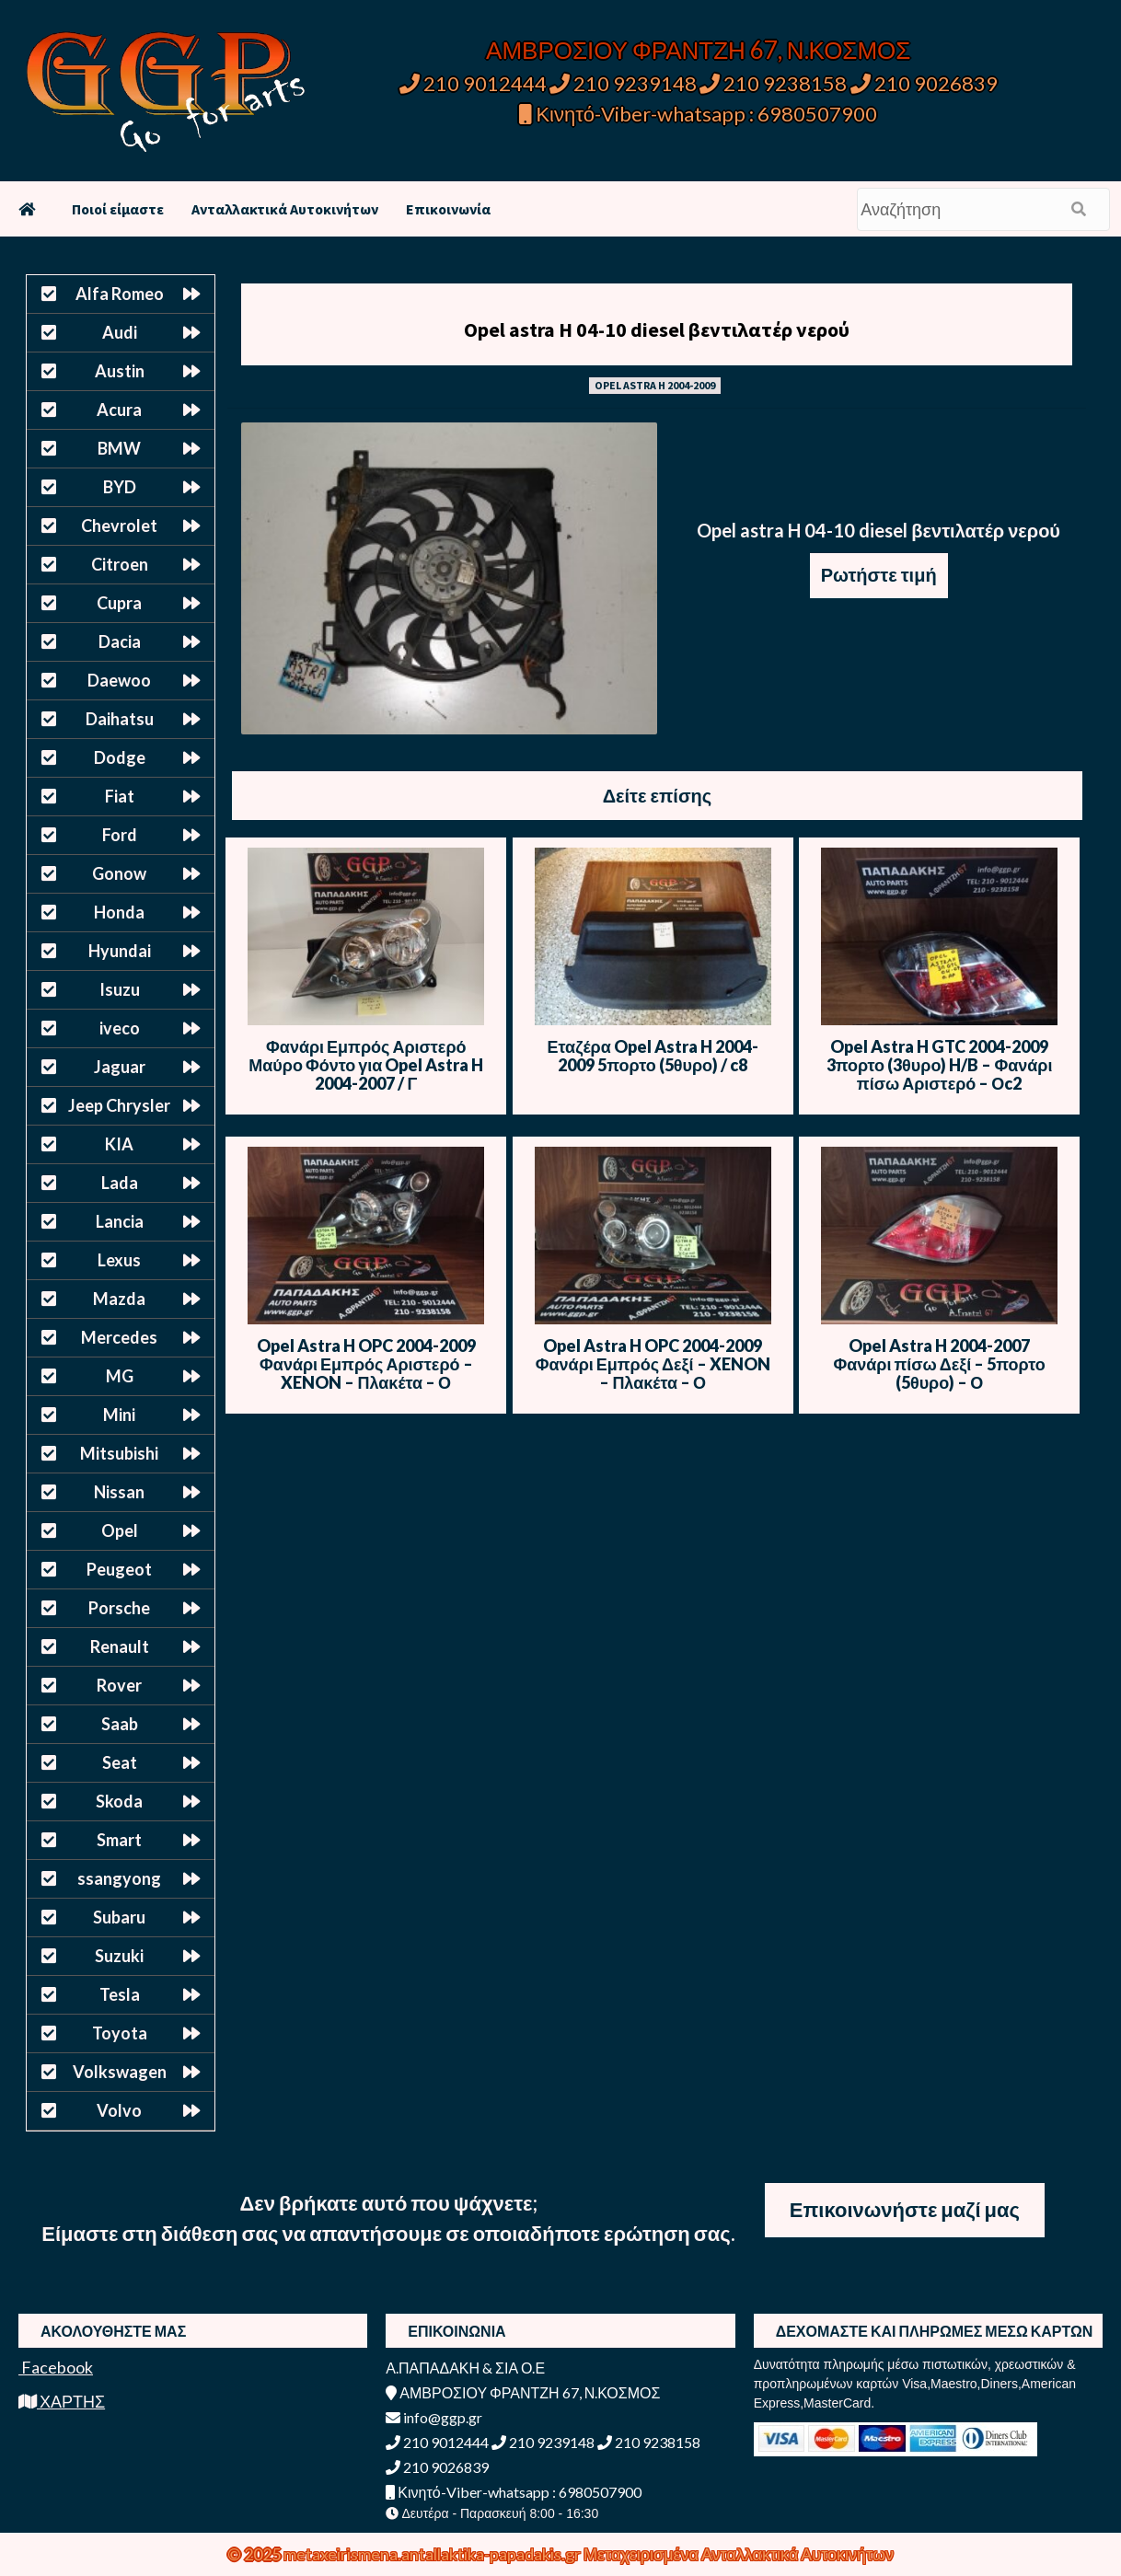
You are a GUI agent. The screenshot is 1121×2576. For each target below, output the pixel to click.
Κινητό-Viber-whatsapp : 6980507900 (698, 113)
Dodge (119, 757)
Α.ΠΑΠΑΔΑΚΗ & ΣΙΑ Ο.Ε (465, 2367)
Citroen (119, 564)
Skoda (119, 1801)
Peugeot (119, 1569)
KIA (119, 1144)
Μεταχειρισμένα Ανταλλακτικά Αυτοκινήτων (739, 2554)
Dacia (119, 641)
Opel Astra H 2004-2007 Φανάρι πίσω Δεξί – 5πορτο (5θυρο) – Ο (939, 1363)
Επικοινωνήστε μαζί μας (905, 2209)
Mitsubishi (119, 1453)
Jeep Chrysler (119, 1105)
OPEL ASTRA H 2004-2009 (655, 385)
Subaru (119, 1917)
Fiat (119, 796)
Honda (119, 912)
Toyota (119, 2033)
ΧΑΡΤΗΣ (61, 2401)
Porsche (119, 1608)
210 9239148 (623, 83)
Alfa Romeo (119, 293)
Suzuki (119, 1956)
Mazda (119, 1298)
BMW (119, 448)
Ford (119, 835)
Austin (119, 371)
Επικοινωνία (448, 209)
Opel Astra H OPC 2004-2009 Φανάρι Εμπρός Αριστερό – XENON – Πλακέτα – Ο (366, 1363)
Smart (119, 1840)
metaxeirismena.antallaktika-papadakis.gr (433, 2554)
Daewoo (119, 680)
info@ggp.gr (434, 2417)
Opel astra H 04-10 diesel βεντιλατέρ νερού (656, 329)
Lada (119, 1182)
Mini (119, 1414)
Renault (119, 1646)
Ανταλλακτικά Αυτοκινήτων (284, 209)
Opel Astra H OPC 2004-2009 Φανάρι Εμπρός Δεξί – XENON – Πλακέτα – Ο (653, 1363)
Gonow (119, 873)
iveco (119, 1028)
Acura (119, 409)
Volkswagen (120, 2072)
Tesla (119, 1994)
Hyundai (119, 951)
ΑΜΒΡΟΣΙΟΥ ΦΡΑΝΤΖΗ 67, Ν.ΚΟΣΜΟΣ (698, 49)
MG (119, 1376)
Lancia (120, 1221)
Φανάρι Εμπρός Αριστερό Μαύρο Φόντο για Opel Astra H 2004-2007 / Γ (365, 1064)
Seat (119, 1762)
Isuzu (119, 989)
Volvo (119, 2110)
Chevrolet (119, 525)
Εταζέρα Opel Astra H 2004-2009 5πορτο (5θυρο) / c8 (653, 1055)
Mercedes (119, 1337)
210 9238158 (774, 83)
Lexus (119, 1260)
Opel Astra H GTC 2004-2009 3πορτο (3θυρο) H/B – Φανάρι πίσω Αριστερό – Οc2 (939, 1064)
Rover (119, 1685)
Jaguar (119, 1067)
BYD (119, 487)
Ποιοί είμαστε (118, 209)
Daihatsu (120, 719)
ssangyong (119, 1878)
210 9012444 (473, 83)
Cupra (119, 603)
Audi (119, 332)
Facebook (55, 2367)
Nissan (119, 1492)
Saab (119, 1724)
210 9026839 (924, 83)
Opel (119, 1530)
